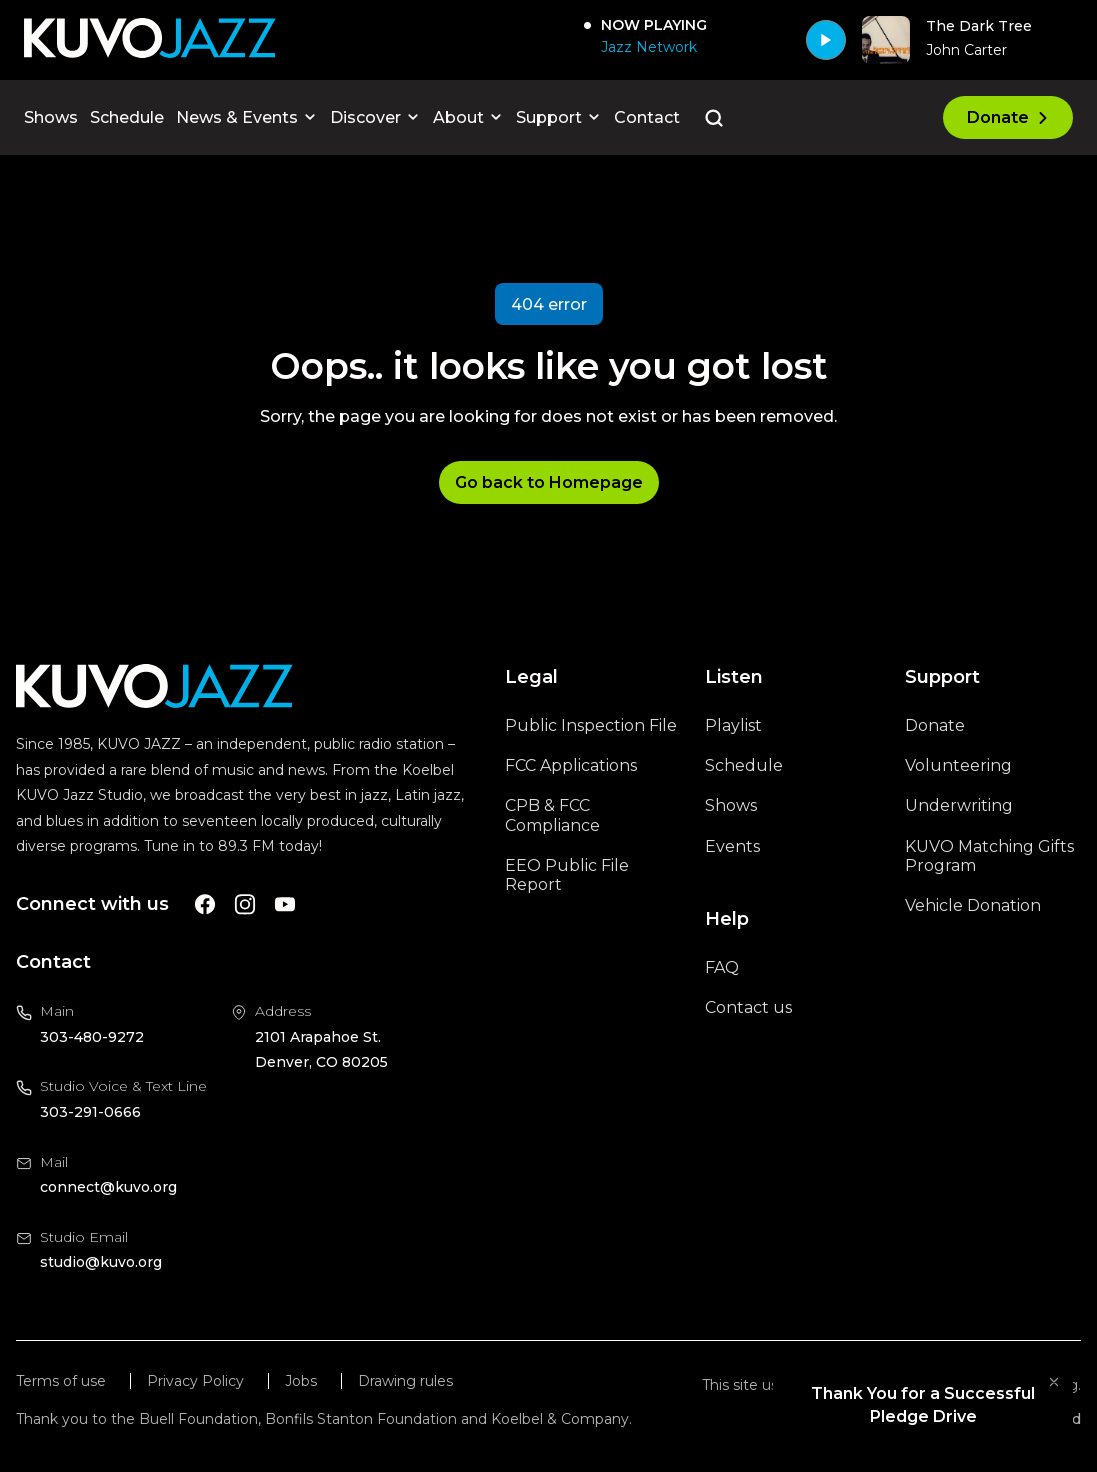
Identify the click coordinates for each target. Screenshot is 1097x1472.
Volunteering (958, 765)
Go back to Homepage (549, 482)
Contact (647, 117)
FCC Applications (571, 765)
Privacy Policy (195, 1381)
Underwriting (959, 805)
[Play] (826, 40)
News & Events (247, 117)
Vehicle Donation (973, 905)
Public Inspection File (591, 725)
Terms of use (61, 1381)
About (468, 117)
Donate (1008, 117)
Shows (51, 117)
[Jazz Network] (645, 47)
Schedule (127, 117)
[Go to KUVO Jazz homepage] (150, 39)
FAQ (722, 967)
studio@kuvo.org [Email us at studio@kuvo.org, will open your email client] (101, 1262)
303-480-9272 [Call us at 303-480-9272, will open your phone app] (92, 1037)
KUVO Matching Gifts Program (989, 856)
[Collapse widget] (1054, 1382)
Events (732, 846)
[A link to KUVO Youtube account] (285, 904)
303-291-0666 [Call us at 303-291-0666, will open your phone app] (90, 1112)
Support (559, 117)
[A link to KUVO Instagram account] (245, 904)
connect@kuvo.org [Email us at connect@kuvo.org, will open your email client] (108, 1187)
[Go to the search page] (714, 118)
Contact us (748, 1007)
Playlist (733, 725)
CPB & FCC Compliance (552, 815)
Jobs (301, 1381)
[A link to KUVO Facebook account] (205, 904)
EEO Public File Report (567, 875)
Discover (375, 117)
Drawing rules (405, 1381)
